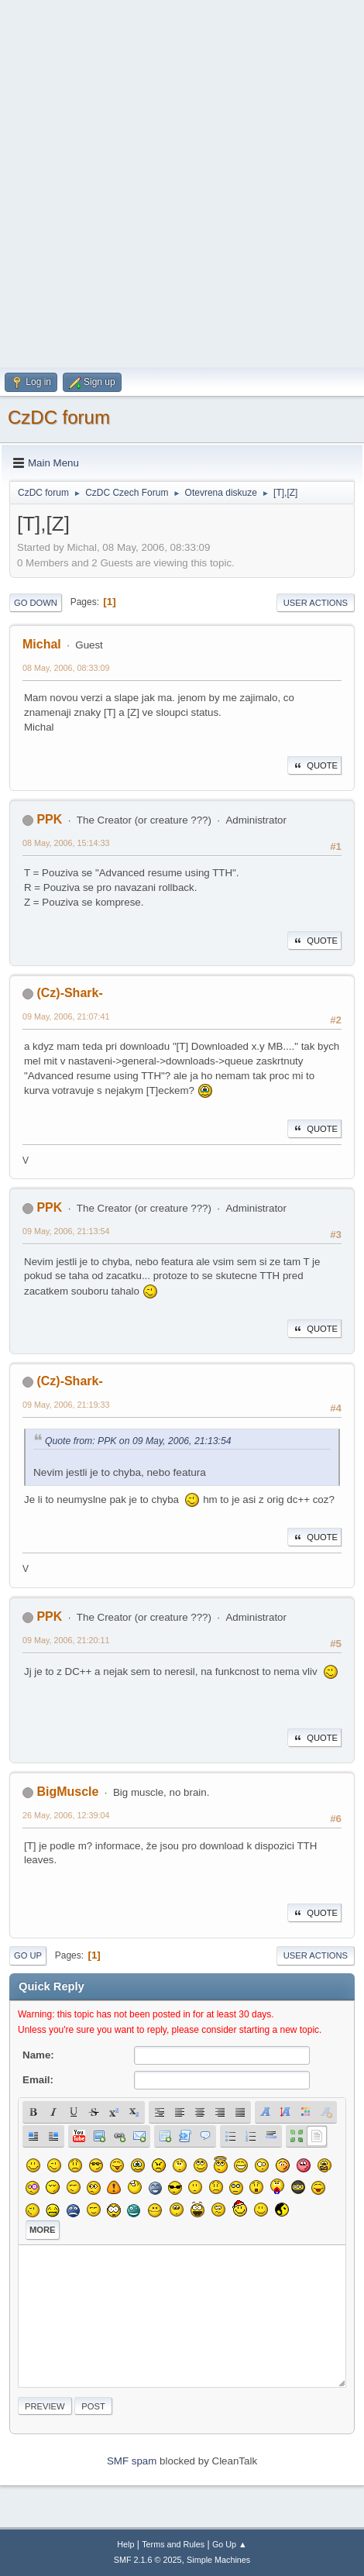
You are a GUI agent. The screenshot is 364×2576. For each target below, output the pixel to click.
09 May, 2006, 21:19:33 (66, 1404)
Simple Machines (218, 2559)
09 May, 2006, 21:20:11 (66, 1640)
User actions (315, 602)
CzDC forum (59, 417)
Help (125, 2544)
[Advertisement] (182, 182)
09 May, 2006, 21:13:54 (66, 1231)
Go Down (35, 602)
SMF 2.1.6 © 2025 (148, 2559)
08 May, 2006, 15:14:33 (66, 843)
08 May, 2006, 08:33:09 (66, 667)
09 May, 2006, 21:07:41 (66, 1016)
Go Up (28, 1955)
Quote (314, 765)
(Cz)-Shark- (69, 992)
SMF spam (131, 2461)
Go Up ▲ (229, 2544)
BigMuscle (67, 1791)
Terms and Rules (173, 2544)
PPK (49, 819)
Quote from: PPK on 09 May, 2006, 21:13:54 (138, 1441)
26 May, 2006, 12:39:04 (66, 1815)
